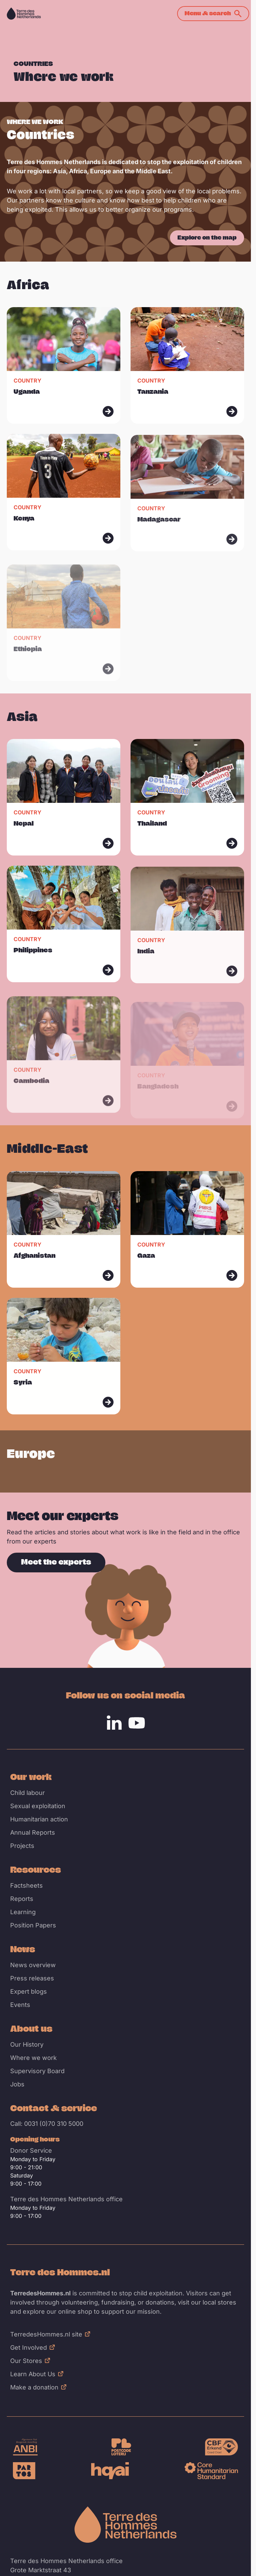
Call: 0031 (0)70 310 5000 (46, 2123)
